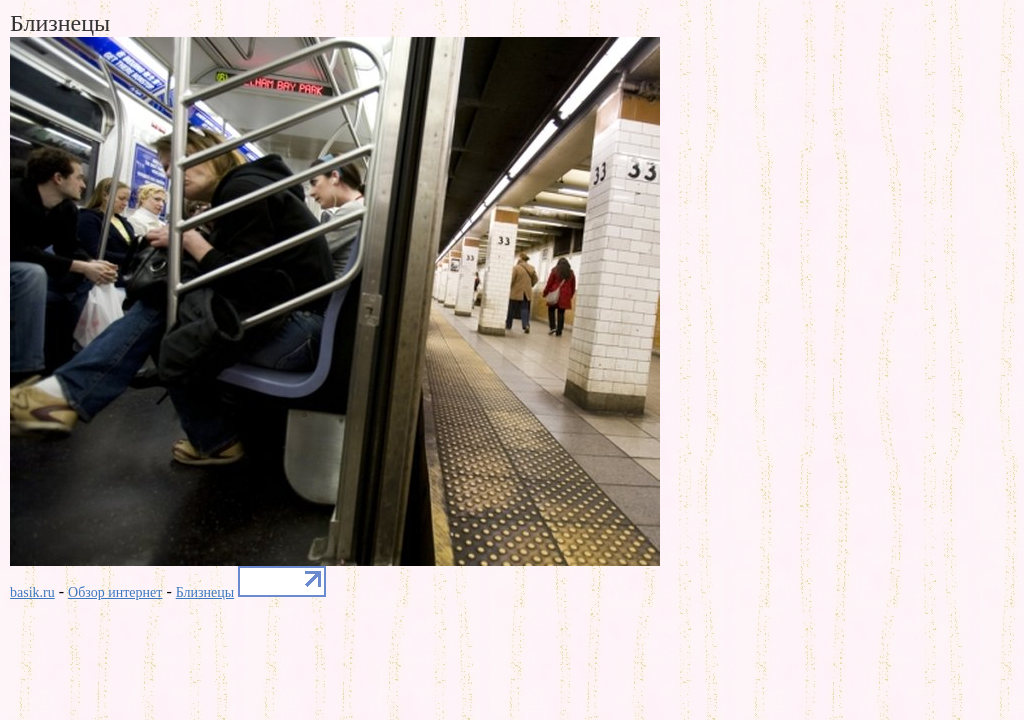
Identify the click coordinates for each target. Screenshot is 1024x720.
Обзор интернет (115, 592)
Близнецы (205, 592)
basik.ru (32, 592)
